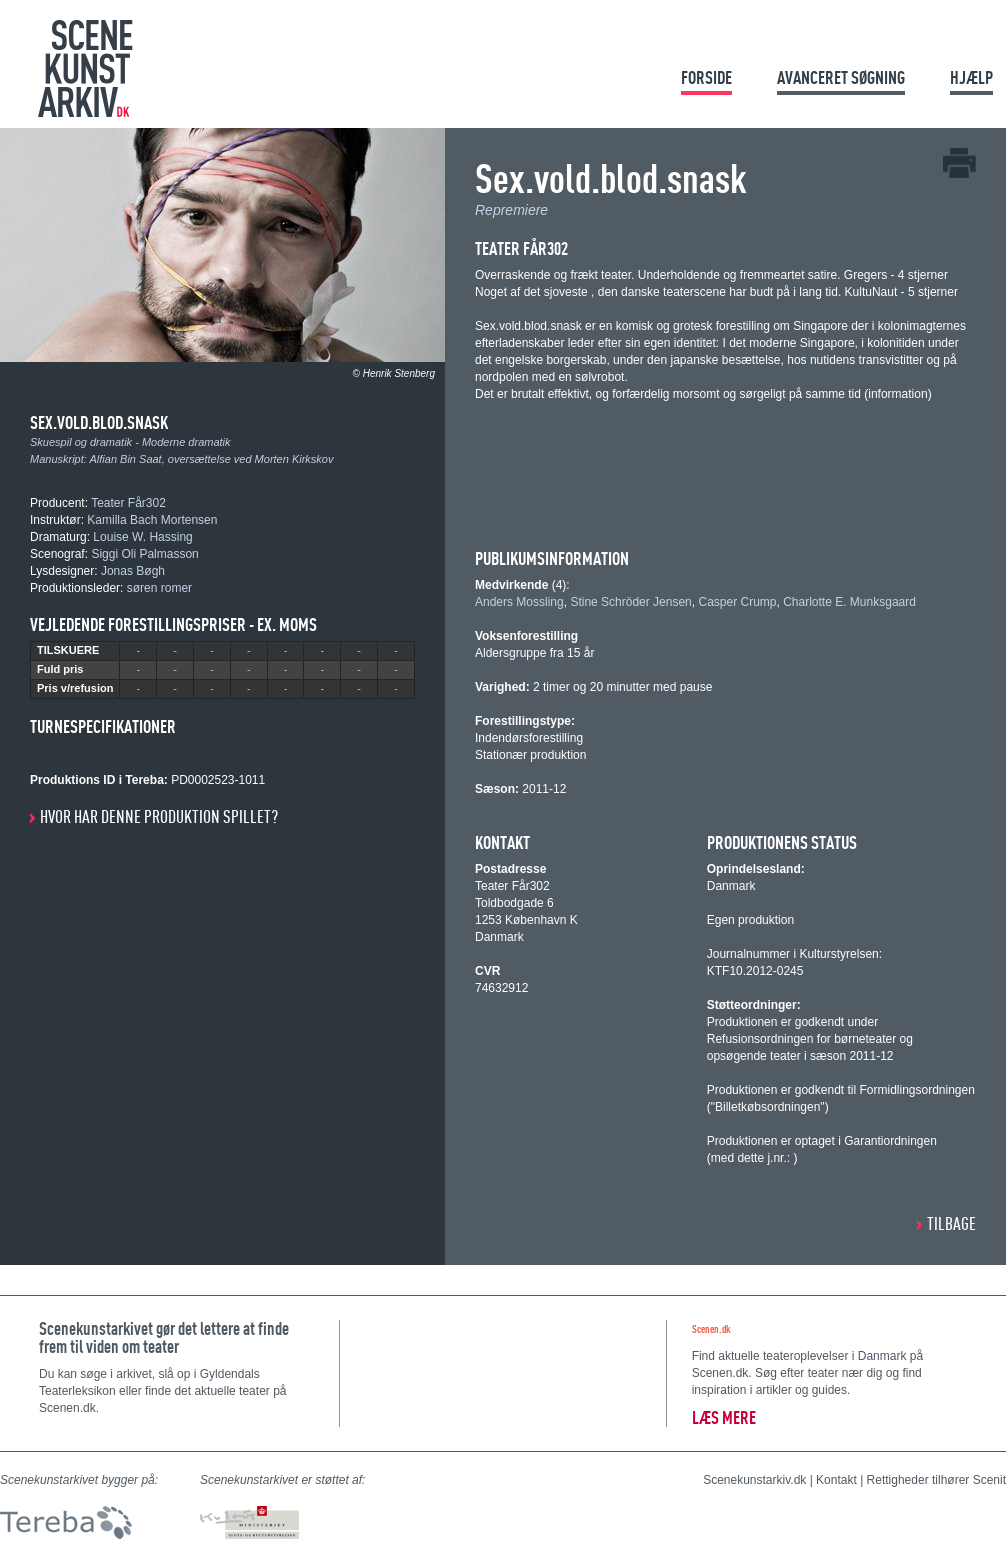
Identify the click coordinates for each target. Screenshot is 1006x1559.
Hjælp (971, 77)
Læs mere (724, 1417)
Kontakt (836, 1480)
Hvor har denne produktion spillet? (159, 816)
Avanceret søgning (841, 77)
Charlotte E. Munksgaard (849, 602)
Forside (706, 77)
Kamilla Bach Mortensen (152, 520)
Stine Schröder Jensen (630, 602)
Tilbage (951, 1223)
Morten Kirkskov (294, 459)
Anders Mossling (519, 602)
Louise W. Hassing (142, 537)
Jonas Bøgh (133, 571)
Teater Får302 (128, 503)
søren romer (159, 588)
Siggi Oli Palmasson (144, 554)
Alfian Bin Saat (126, 459)
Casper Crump (737, 602)
